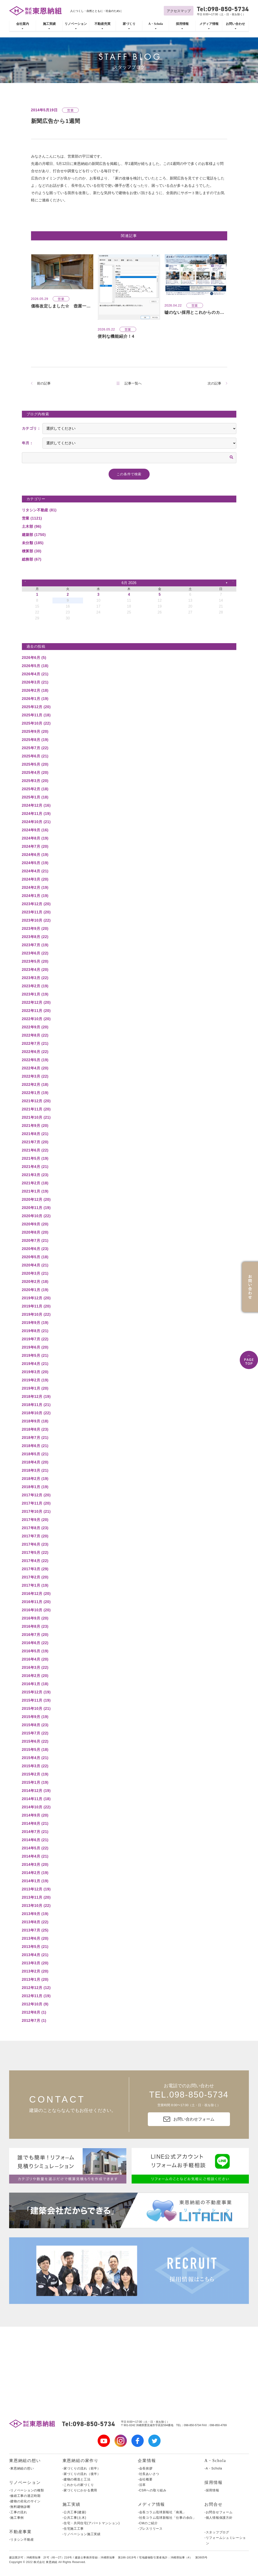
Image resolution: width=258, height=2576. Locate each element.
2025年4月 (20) (35, 773)
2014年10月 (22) (36, 1807)
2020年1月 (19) (35, 1290)
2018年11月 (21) (36, 1405)
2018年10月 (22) (36, 1413)
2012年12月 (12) (36, 1988)
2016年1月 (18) (35, 1684)
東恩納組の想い (25, 2460)
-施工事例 (16, 2517)
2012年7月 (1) (34, 2020)
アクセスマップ (179, 11)
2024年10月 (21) (36, 822)
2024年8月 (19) (35, 838)
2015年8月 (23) (35, 1725)
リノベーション (76, 24)
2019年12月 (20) (36, 1298)
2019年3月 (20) (35, 1372)
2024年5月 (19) (35, 863)
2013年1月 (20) (35, 1979)
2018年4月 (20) (35, 1462)
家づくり (129, 24)
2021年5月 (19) (35, 1158)
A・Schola (155, 24)
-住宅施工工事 (73, 2528)
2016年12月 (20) (36, 1594)
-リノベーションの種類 (26, 2490)
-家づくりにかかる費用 (80, 2490)
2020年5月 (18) (35, 1257)
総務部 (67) (32, 559)
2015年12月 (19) (36, 1692)
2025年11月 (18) (36, 715)
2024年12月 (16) (36, 805)
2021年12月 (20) (36, 1101)
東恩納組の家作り (81, 2460)
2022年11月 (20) (36, 1011)
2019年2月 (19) (35, 1380)
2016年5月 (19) (35, 1651)
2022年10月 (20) (36, 1019)
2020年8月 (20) (35, 1232)
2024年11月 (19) (36, 814)
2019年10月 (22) (36, 1314)
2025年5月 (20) (35, 764)
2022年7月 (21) (35, 1043)
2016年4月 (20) (35, 1659)
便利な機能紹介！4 (116, 336)
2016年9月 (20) (35, 1618)
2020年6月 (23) (35, 1249)
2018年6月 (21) (35, 1446)
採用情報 (182, 24)
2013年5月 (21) (35, 1947)
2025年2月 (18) (35, 789)
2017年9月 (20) (35, 1520)
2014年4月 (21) (35, 1856)
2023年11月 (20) (36, 912)
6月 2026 (129, 583)
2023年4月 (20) (35, 970)
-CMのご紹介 (148, 2523)
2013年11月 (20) (36, 1897)
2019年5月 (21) (35, 1355)
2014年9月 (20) (35, 1815)
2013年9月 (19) (35, 1914)
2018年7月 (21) (35, 1438)
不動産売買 (102, 24)
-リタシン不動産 (21, 2539)
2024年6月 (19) (35, 855)
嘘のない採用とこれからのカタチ (196, 312)
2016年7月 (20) (35, 1635)
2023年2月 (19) (35, 986)
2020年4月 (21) (35, 1265)
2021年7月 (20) (35, 1142)
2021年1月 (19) (35, 1191)
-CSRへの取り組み (152, 2490)
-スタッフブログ (216, 2532)
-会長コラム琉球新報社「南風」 (162, 2512)
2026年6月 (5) (34, 658)
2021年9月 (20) (35, 1126)
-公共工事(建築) (74, 2512)
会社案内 (22, 24)
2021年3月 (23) (35, 1175)
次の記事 (214, 383)
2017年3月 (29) (35, 1569)
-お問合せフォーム (218, 2512)
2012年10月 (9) (35, 2004)
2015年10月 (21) (36, 1708)
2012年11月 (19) (36, 1996)
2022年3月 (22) (35, 1076)
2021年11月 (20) (36, 1109)
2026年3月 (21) (35, 682)
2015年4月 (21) (35, 1758)
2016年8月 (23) (35, 1626)
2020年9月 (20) (35, 1224)
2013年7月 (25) (35, 1930)
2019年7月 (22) (35, 1339)
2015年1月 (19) (35, 1782)
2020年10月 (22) (36, 1216)
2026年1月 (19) (35, 699)
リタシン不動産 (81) (39, 510)
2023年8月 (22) (35, 937)
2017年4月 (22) (35, 1561)
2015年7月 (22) (35, 1733)
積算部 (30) (32, 551)
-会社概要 (145, 2479)
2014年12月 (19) (36, 1791)
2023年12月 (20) (36, 904)
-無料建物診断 (20, 2506)
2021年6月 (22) (35, 1150)
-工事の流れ (18, 2512)
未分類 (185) (33, 543)
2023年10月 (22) (36, 920)
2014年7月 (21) (35, 1832)
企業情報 (147, 2460)
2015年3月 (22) (35, 1766)
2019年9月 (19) (35, 1323)
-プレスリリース (150, 2528)
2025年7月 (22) (35, 748)
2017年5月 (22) (35, 1552)
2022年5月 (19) (35, 1060)
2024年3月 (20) (35, 879)
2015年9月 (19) (35, 1717)
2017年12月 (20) (36, 1495)
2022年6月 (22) (35, 1052)
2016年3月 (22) (35, 1667)
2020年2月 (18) (35, 1282)
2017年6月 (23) (35, 1544)
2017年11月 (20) (36, 1503)
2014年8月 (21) (35, 1823)
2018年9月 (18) (35, 1421)
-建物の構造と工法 (77, 2479)
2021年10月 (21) (36, 1117)
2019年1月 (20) (35, 1388)
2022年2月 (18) (35, 1085)
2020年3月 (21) (35, 1273)
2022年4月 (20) (35, 1068)
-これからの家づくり (78, 2485)
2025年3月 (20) (35, 781)
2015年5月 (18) (35, 1750)
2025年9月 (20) (35, 731)
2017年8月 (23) (35, 1528)
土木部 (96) (32, 526)
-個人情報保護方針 (218, 2517)
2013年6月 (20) (35, 1938)
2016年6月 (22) (35, 1643)
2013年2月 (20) (35, 1971)
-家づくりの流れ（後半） (82, 2474)
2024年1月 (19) (35, 896)
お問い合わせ (235, 24)
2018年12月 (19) (36, 1396)
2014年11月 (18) (36, 1799)
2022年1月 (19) (35, 1093)
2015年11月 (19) (36, 1700)
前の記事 (44, 383)
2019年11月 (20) (36, 1306)
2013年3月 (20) (35, 1963)
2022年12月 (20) (36, 1002)
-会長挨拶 (145, 2468)
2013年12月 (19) (36, 1889)
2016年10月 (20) (36, 1610)
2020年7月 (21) (35, 1241)
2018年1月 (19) (35, 1487)
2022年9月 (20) (35, 1027)
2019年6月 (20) (35, 1347)
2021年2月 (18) (35, 1183)
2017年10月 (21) (36, 1511)
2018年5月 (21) (35, 1454)
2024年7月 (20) (35, 846)
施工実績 (49, 24)
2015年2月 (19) (35, 1774)
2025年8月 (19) (35, 740)
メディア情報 (209, 24)
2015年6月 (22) (35, 1741)
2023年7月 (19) (35, 945)
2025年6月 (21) (35, 756)
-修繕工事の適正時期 (25, 2496)
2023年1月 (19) (35, 994)
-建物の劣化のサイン (25, 2501)
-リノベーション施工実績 (82, 2534)
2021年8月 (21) (35, 1134)
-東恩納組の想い (21, 2468)
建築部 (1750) (34, 535)
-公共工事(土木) (74, 2517)
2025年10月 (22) (36, 723)
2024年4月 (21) (35, 871)
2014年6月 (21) (35, 1840)
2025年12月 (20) (36, 707)
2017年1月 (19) (35, 1585)
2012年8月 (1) (34, 2012)
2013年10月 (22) (36, 1906)
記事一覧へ (133, 383)
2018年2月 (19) (35, 1479)
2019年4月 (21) (35, 1364)
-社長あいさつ (148, 2474)
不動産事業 (20, 2531)
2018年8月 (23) (35, 1429)
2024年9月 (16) (35, 830)
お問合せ (213, 2504)
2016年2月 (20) (35, 1676)
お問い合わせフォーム (188, 2119)
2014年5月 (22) (35, 1848)
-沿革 (142, 2485)
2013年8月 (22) (35, 1922)
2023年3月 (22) (35, 978)
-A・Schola (213, 2468)
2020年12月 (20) (36, 1199)
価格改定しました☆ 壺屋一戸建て (65, 306)
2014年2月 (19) (35, 1873)
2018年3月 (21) (35, 1470)
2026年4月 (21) (35, 674)
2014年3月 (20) (35, 1864)
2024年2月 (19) (35, 887)
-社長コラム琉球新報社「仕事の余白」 (167, 2517)
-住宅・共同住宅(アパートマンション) (91, 2523)
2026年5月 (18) (35, 666)
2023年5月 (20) (35, 961)
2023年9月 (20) (35, 929)
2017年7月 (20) (35, 1536)
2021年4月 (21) (35, 1167)
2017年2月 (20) (35, 1577)
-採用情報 (211, 2490)
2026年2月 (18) (35, 690)
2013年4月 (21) (35, 1955)
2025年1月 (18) (35, 797)
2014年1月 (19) (35, 1881)
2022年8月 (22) (35, 1035)
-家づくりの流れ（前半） (82, 2468)
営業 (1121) (32, 518)
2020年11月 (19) (36, 1208)
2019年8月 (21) (35, 1331)
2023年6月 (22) (35, 953)
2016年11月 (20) (36, 1602)
